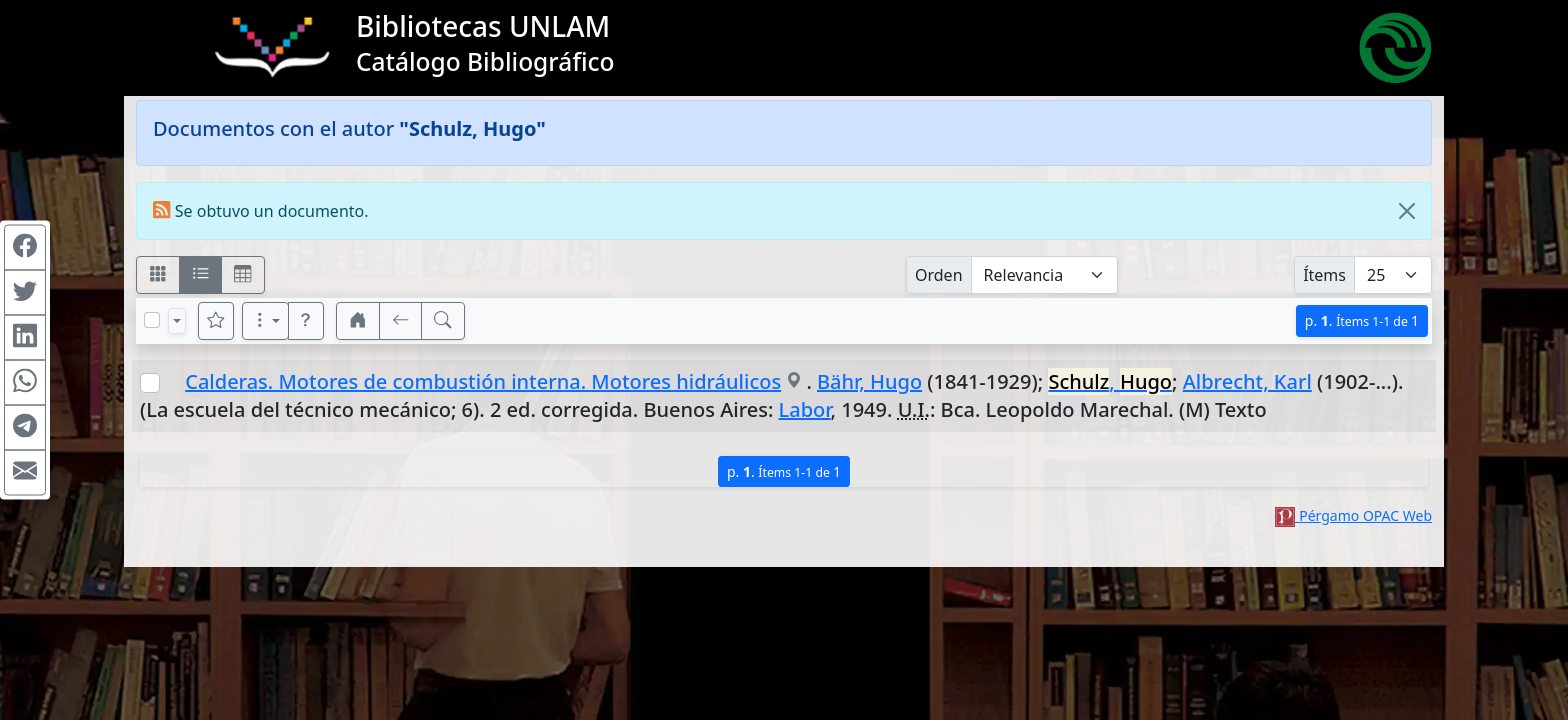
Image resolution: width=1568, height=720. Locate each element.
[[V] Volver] (401, 321)
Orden (939, 275)
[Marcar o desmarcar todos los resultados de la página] (152, 320)
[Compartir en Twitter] (25, 293)
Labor (805, 409)
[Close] (1407, 211)
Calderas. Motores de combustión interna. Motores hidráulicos (483, 381)
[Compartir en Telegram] (25, 428)
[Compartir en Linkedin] (25, 338)
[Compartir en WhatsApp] (25, 383)
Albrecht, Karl (1247, 381)
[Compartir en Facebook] (25, 248)
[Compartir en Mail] (25, 473)
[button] (306, 321)
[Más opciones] (266, 321)
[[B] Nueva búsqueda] (443, 321)
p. (1362, 320)
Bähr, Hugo (869, 381)
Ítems (1324, 275)
